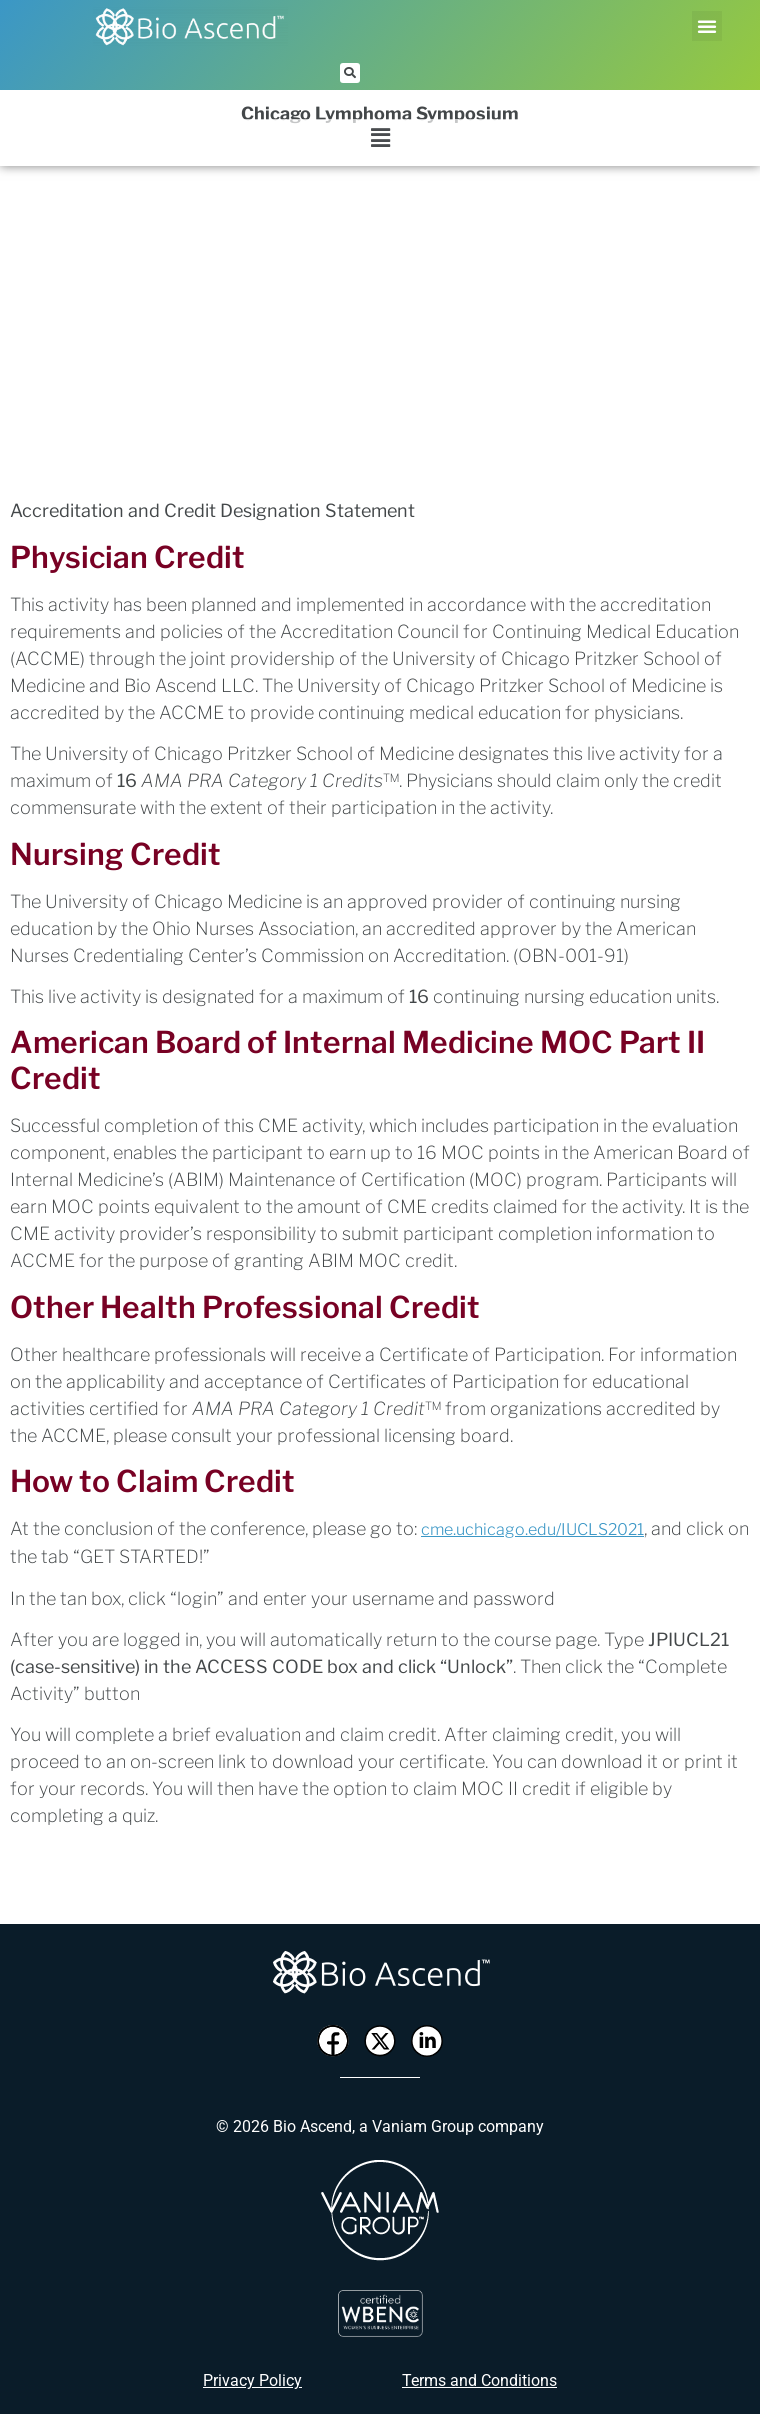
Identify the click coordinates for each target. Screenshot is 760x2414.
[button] (707, 26)
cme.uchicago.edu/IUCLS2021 (532, 1529)
